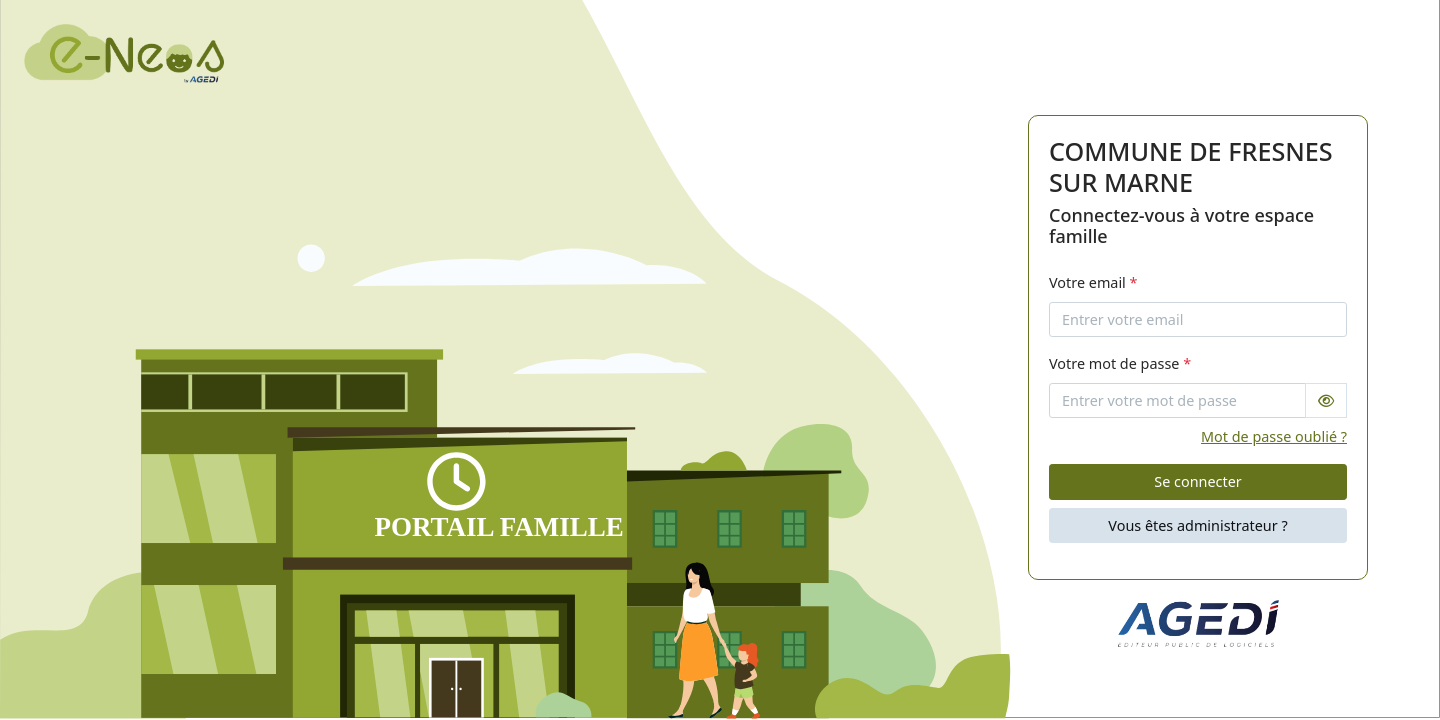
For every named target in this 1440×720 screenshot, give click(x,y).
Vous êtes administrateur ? (1197, 525)
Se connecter (1197, 481)
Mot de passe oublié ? (1274, 436)
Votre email (1093, 282)
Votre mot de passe (1120, 363)
